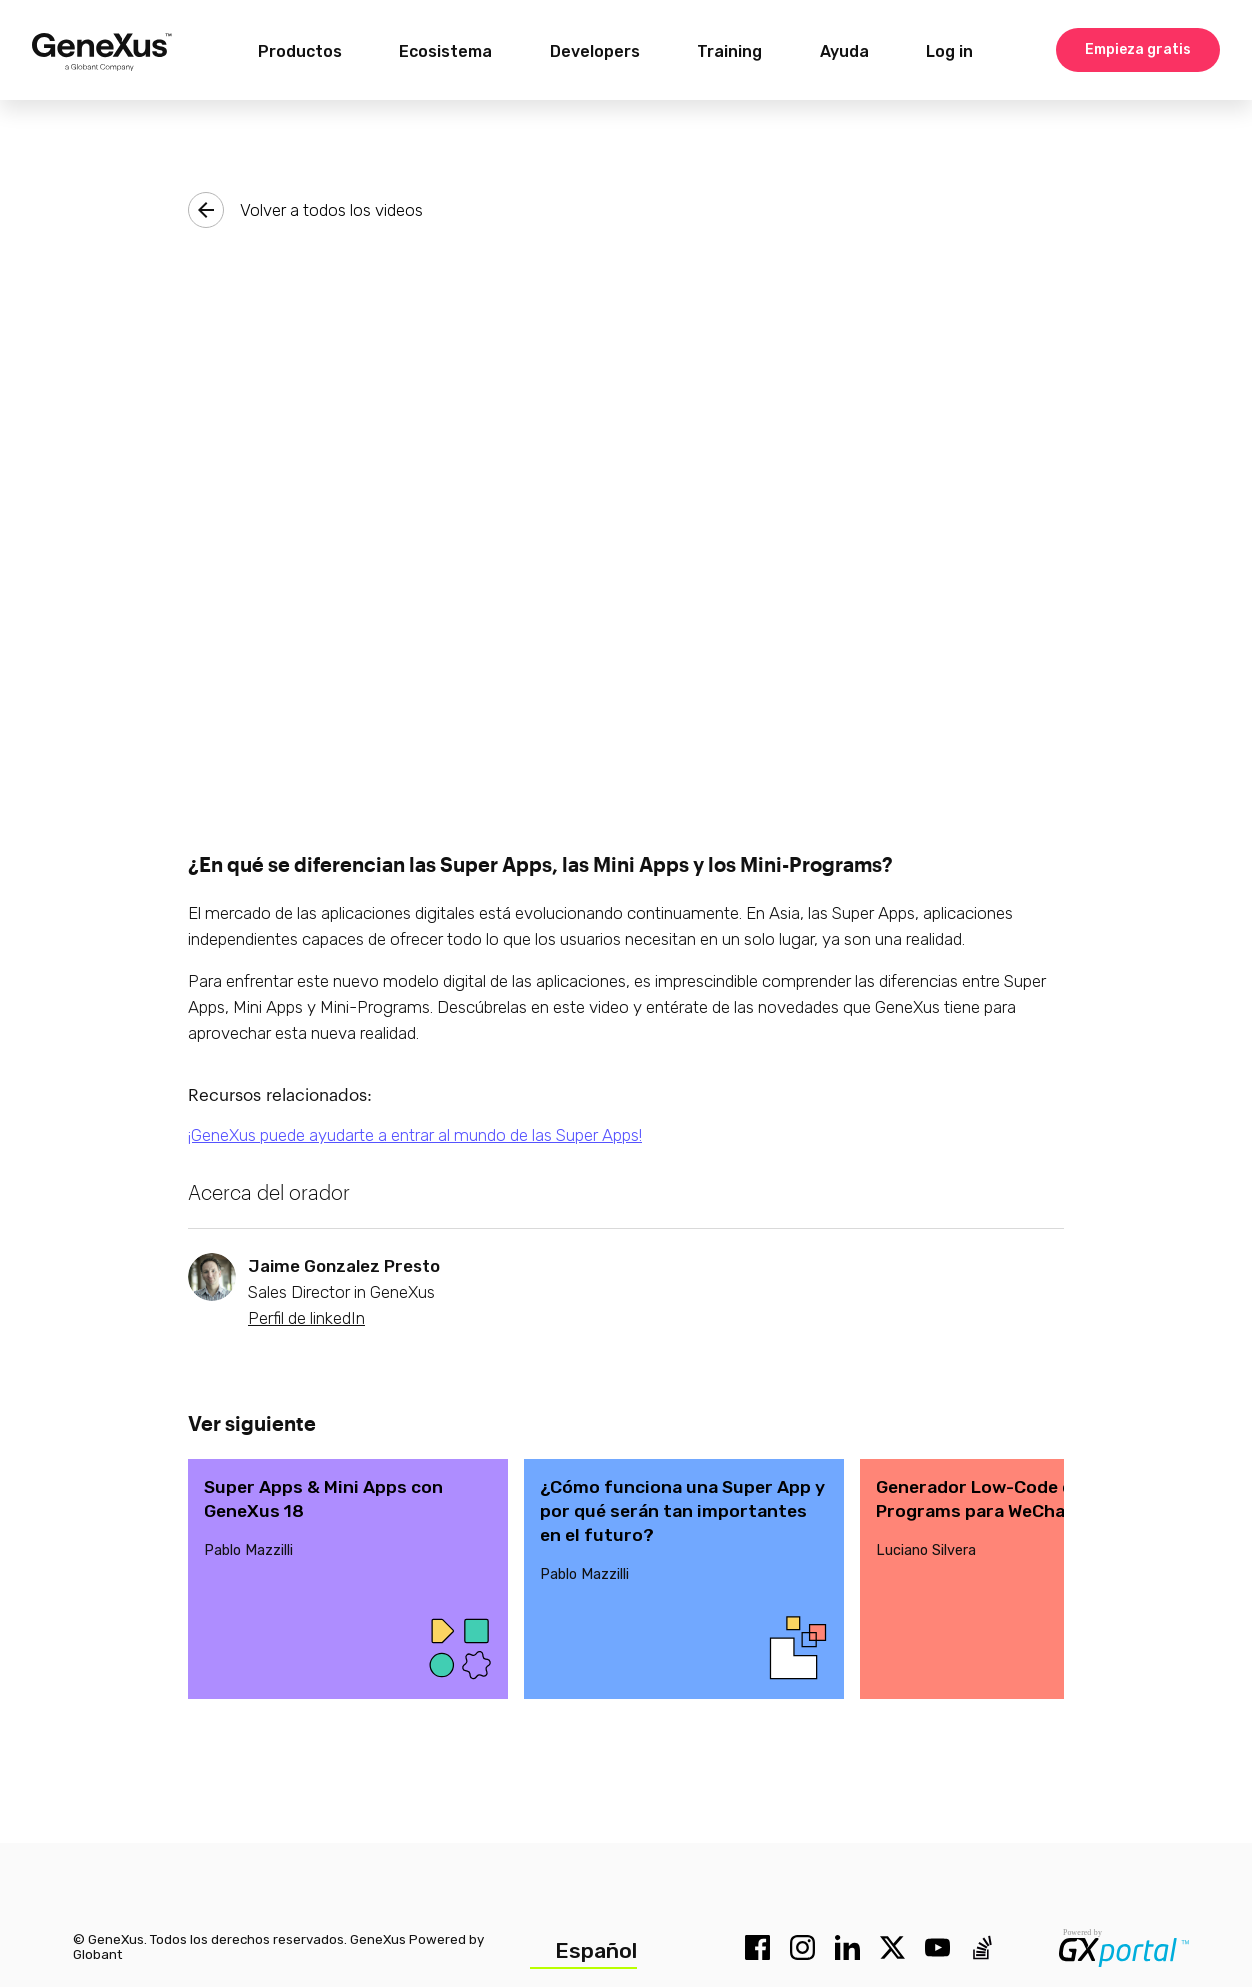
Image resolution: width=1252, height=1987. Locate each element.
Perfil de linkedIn (306, 1318)
